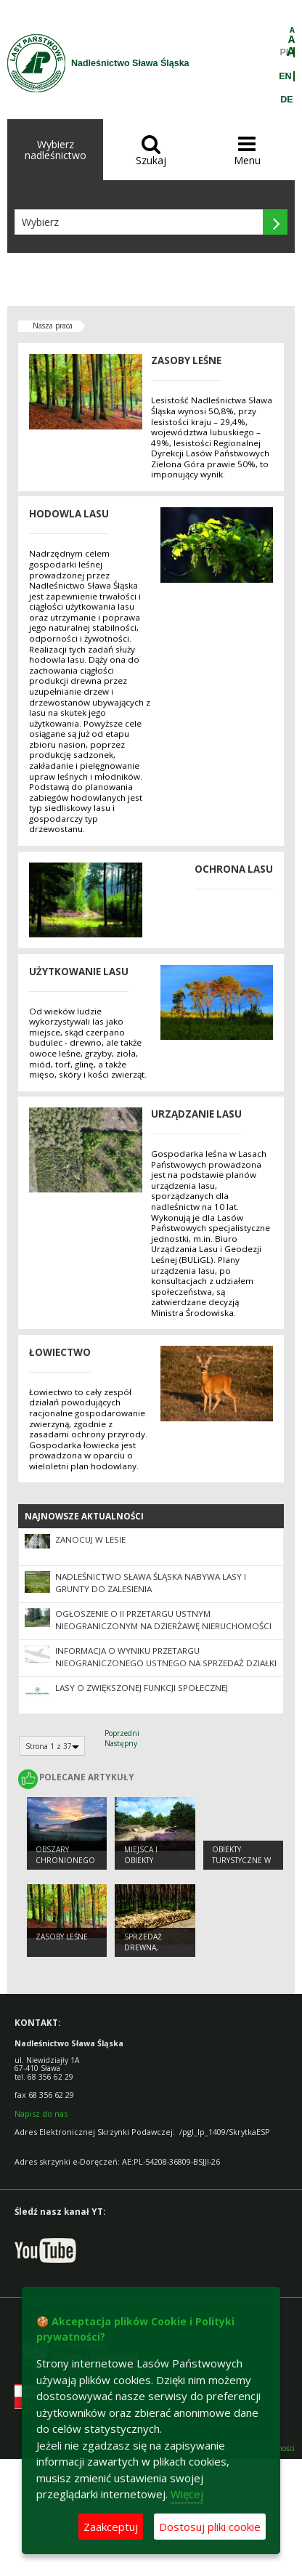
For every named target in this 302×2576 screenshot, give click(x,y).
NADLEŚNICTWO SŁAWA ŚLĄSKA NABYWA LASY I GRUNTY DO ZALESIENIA (150, 1582)
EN (285, 76)
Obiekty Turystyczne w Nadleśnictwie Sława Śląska (241, 1865)
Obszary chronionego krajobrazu (65, 1860)
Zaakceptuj (110, 2526)
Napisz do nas (41, 2113)
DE (286, 99)
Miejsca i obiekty (141, 1854)
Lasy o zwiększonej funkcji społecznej (141, 1687)
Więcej (187, 2494)
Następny (121, 1743)
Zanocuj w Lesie (90, 1539)
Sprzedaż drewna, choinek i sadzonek (144, 1952)
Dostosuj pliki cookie (210, 2526)
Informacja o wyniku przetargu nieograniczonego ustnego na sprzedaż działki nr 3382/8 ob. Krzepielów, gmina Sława (166, 1663)
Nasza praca (53, 325)
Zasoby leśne (62, 1936)
